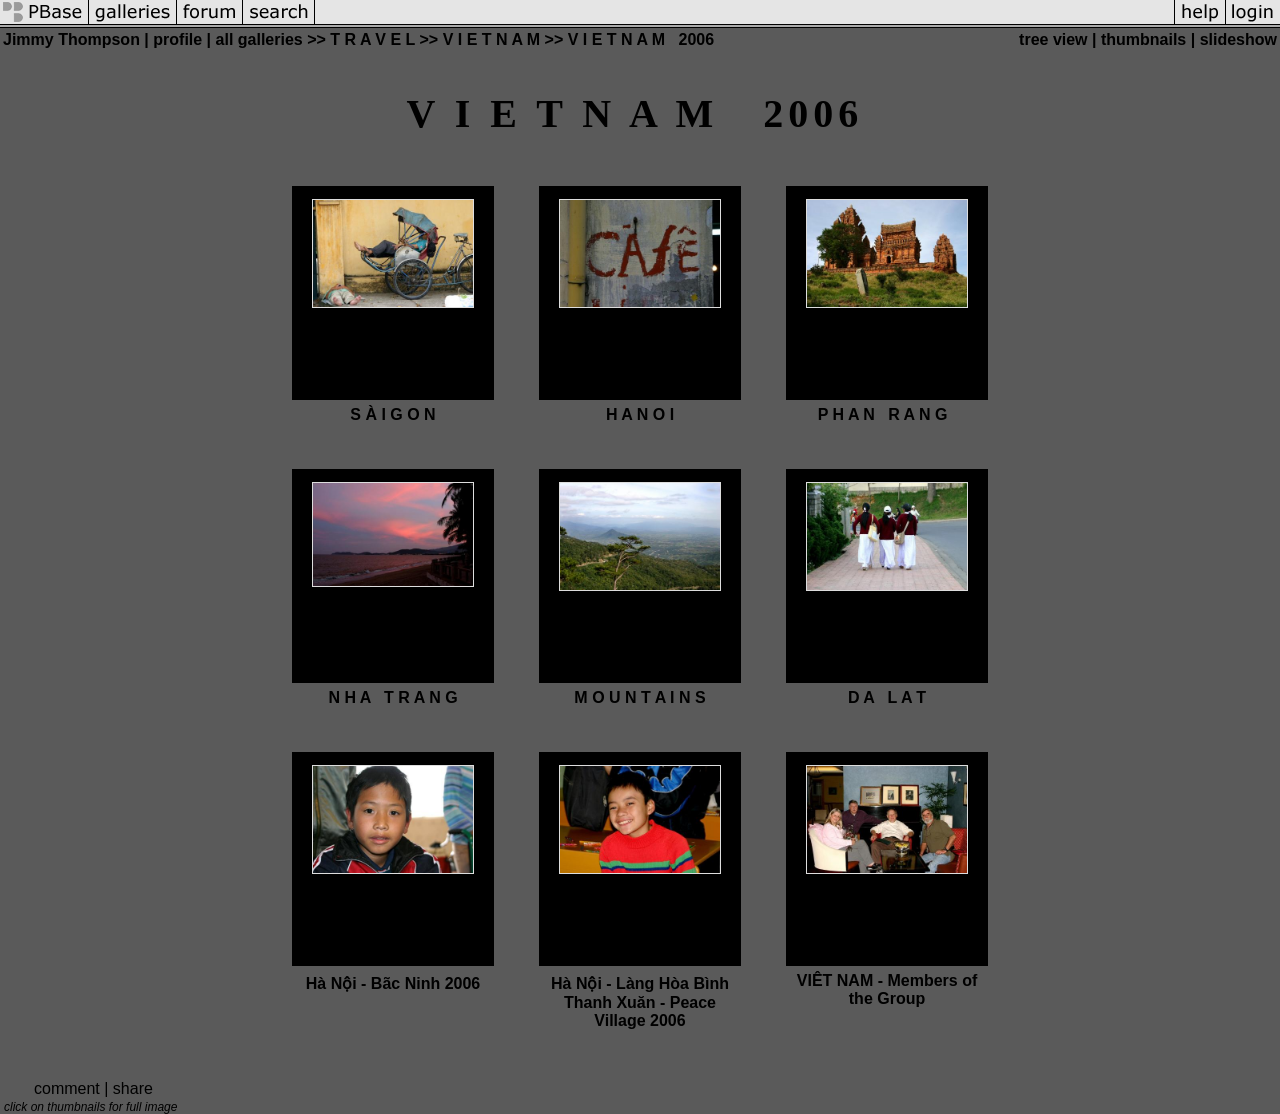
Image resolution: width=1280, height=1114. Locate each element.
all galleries (259, 39)
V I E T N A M (491, 39)
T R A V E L (372, 39)
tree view (1053, 39)
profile (177, 39)
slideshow (1238, 39)
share (133, 1088)
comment (67, 1088)
